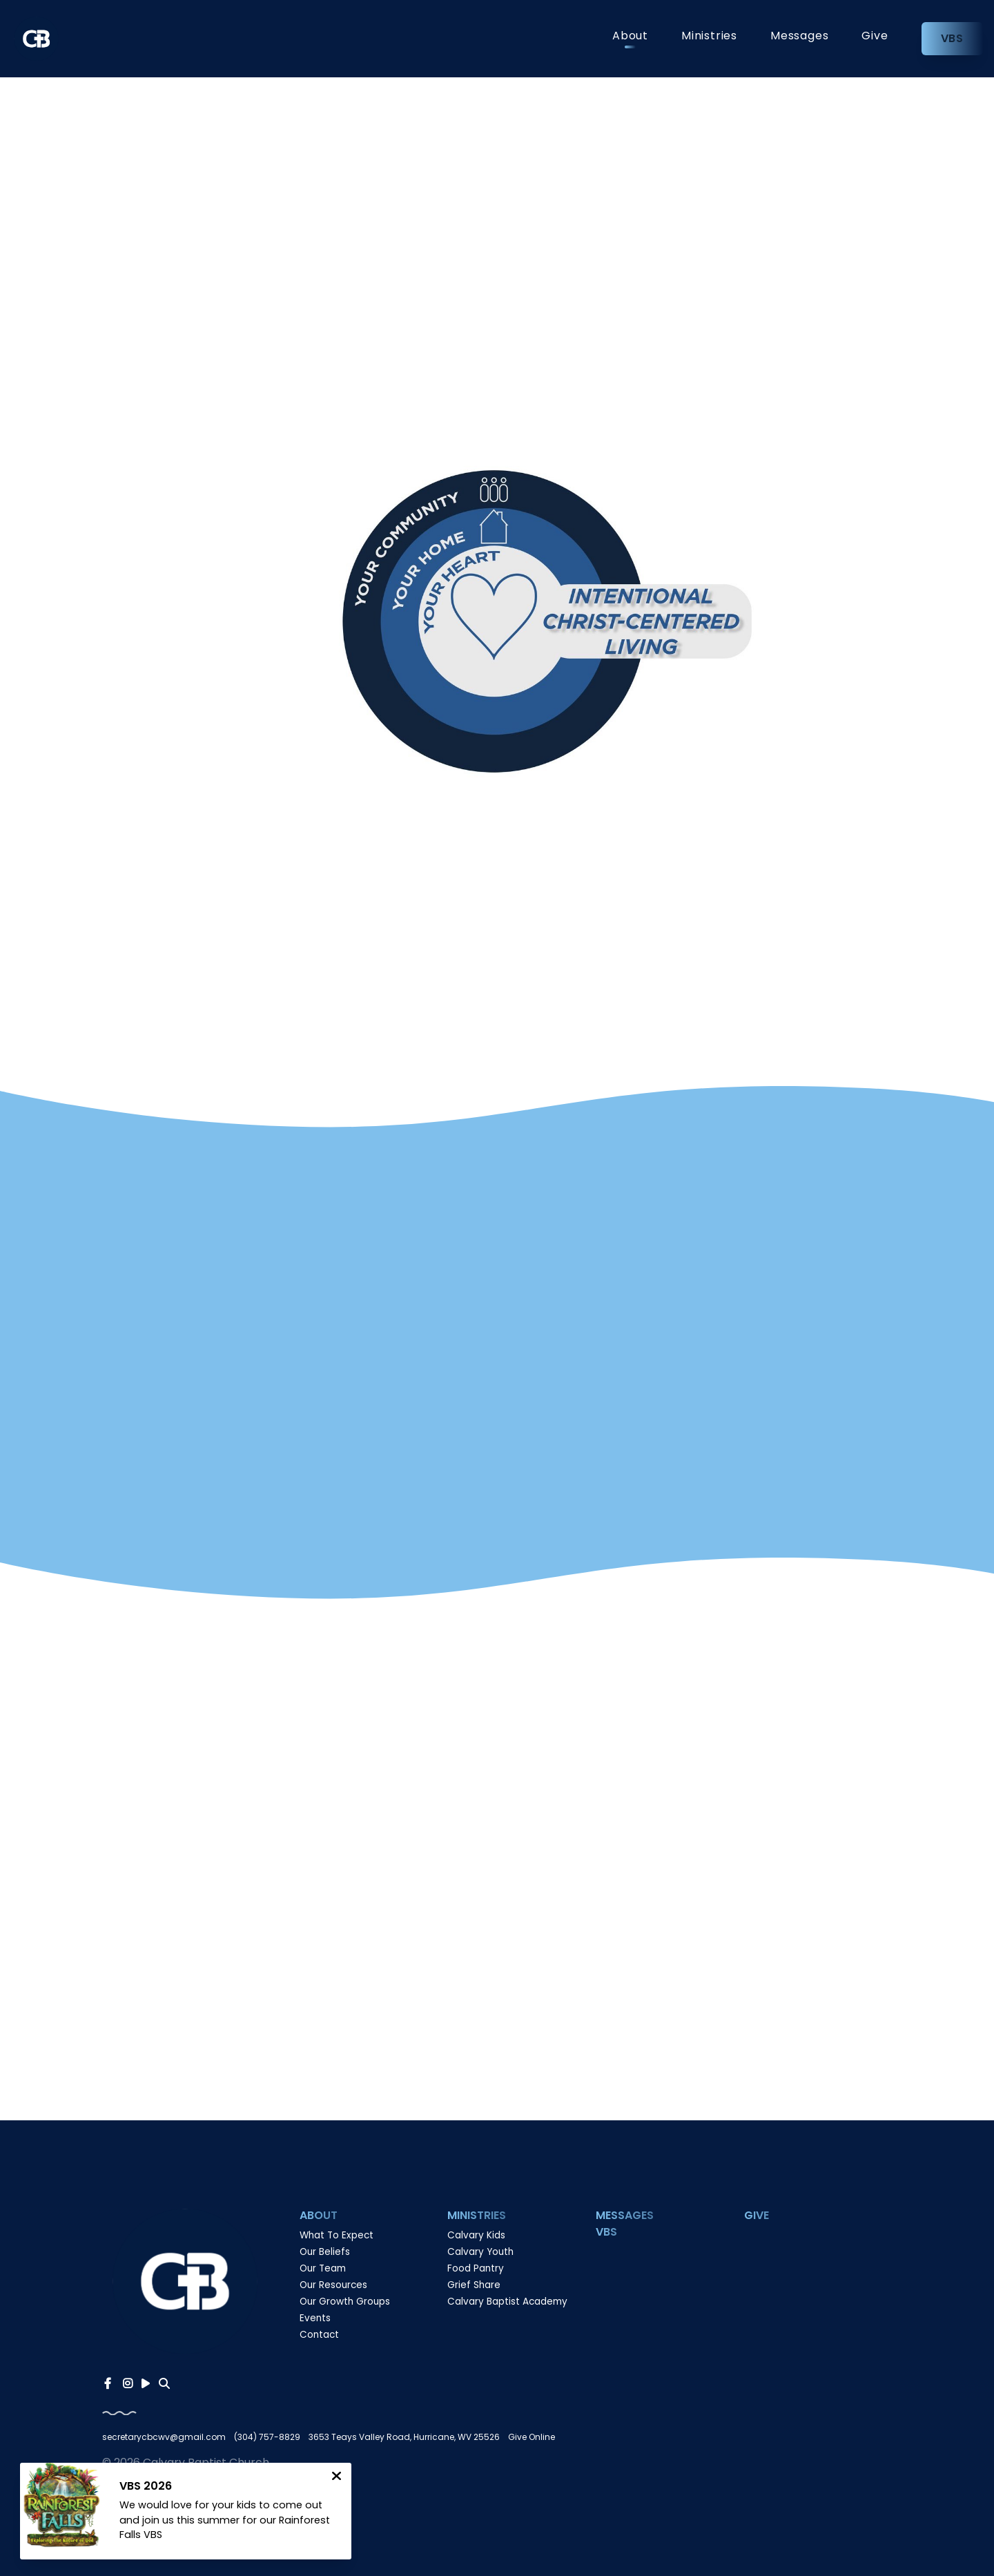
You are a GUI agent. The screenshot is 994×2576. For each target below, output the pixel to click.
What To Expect (336, 2235)
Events (315, 2318)
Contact (319, 2334)
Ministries (709, 36)
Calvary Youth (480, 2251)
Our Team (323, 2268)
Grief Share (473, 2285)
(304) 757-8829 (267, 2437)
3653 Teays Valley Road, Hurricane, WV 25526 (404, 2437)
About (630, 36)
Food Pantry (475, 2268)
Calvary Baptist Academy (507, 2301)
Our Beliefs (325, 2251)
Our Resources (333, 2285)
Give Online (531, 2437)
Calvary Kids (476, 2235)
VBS (952, 38)
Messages (799, 36)
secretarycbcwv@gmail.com (164, 2437)
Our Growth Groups (345, 2301)
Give (874, 36)
